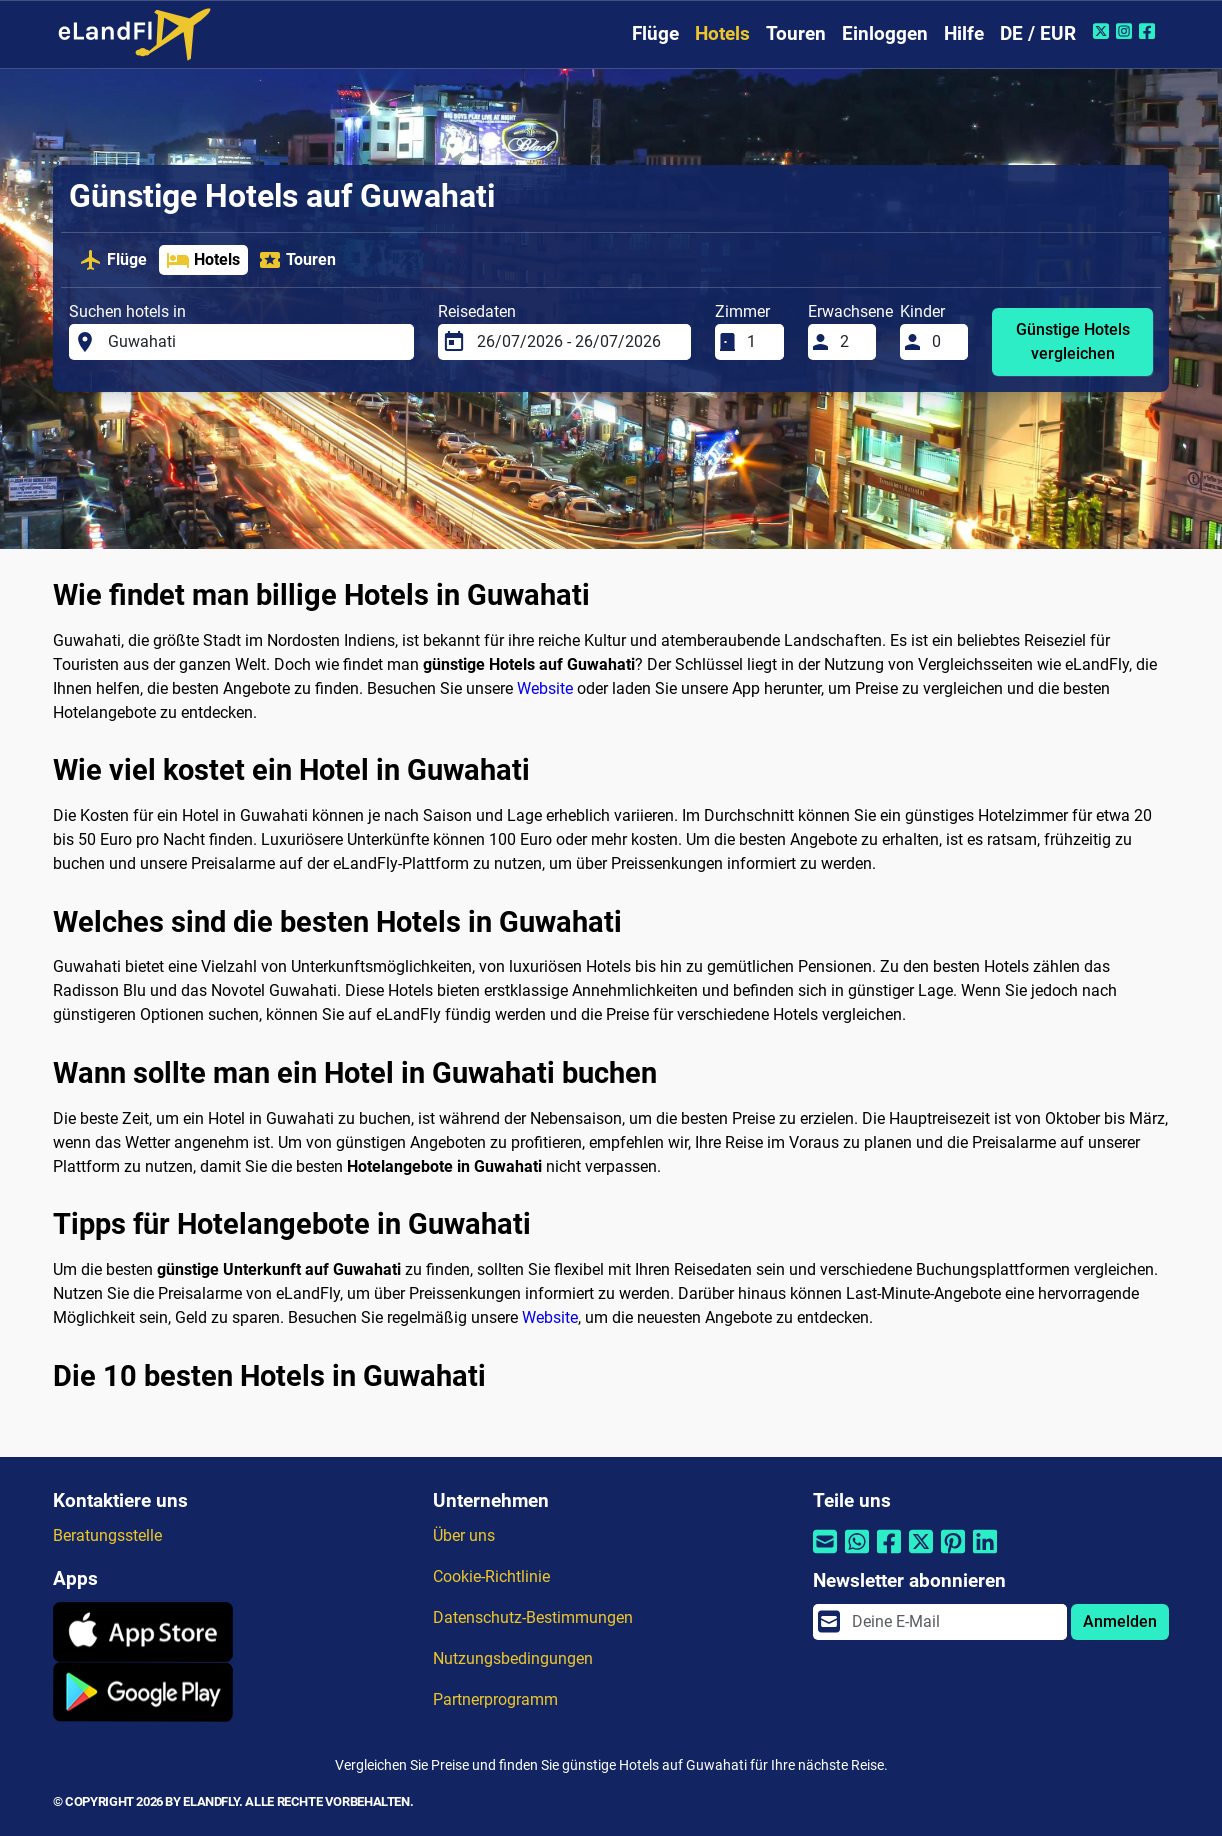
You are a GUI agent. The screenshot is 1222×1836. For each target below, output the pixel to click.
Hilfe (964, 33)
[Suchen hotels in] (255, 342)
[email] (953, 1622)
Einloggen (885, 33)
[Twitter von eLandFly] (1103, 31)
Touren (796, 33)
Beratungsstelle (107, 1535)
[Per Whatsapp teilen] (857, 1554)
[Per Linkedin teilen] (985, 1554)
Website (545, 688)
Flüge (655, 33)
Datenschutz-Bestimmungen (533, 1617)
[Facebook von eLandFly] (1149, 31)
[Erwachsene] (852, 342)
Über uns (464, 1535)
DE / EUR (1038, 33)
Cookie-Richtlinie (491, 1576)
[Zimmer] (759, 342)
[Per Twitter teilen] (921, 1554)
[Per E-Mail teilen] (825, 1554)
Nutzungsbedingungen (513, 1658)
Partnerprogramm (495, 1699)
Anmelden (1120, 1621)
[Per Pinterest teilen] (953, 1554)
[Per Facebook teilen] (889, 1554)
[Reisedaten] (578, 342)
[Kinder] (944, 342)
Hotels (722, 33)
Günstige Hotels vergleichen (1073, 341)
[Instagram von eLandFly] (1126, 31)
